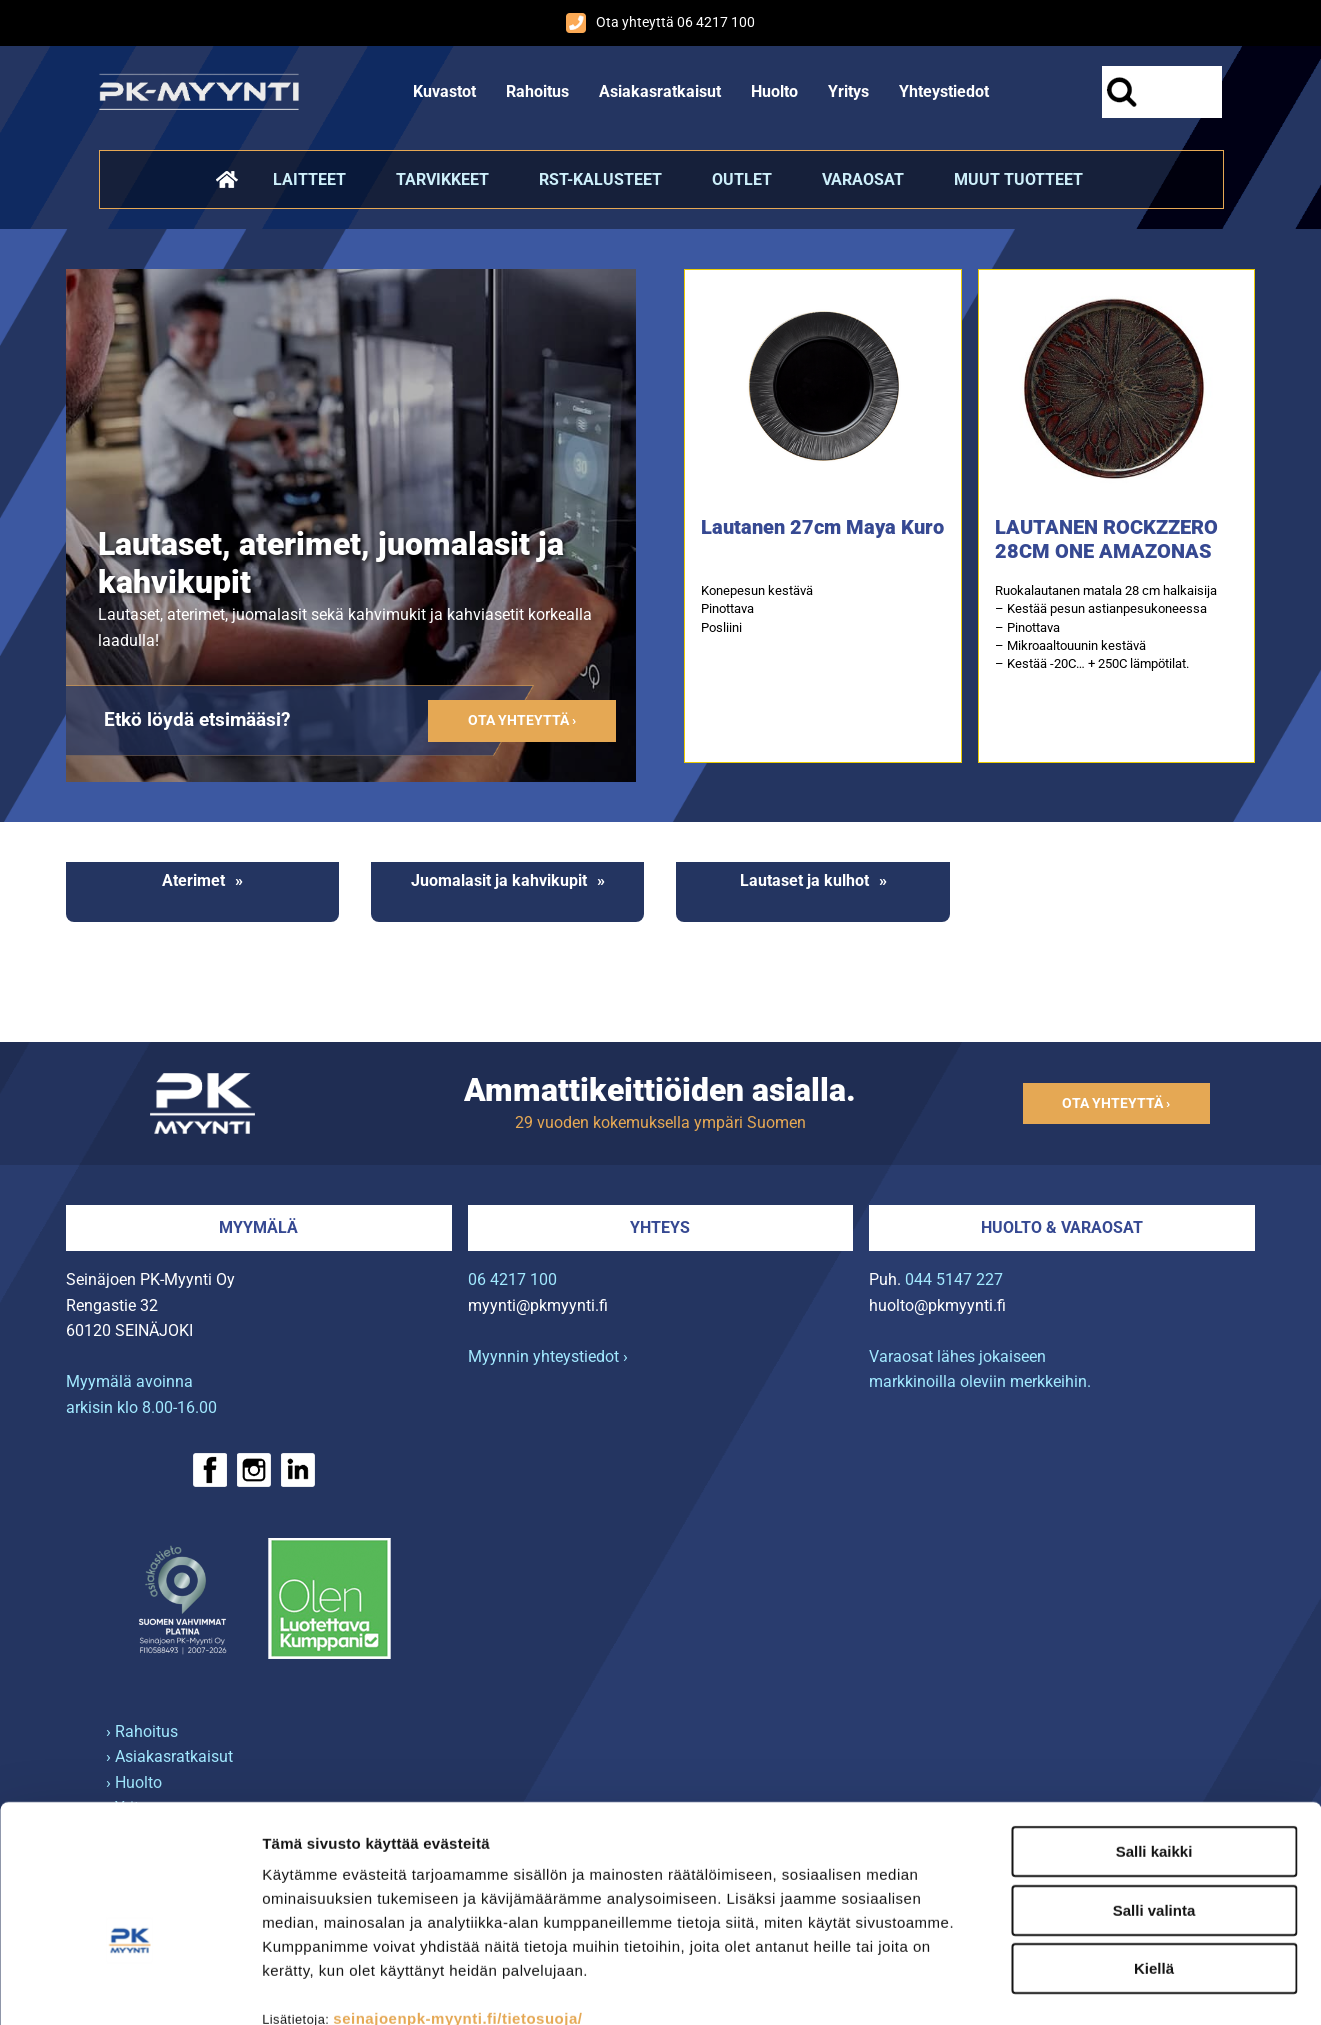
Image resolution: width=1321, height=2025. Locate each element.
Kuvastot (444, 91)
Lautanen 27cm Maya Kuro (822, 527)
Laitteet (309, 179)
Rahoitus (537, 91)
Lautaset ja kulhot (804, 880)
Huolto (774, 91)
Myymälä (258, 1227)
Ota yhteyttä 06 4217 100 (660, 23)
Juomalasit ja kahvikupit (499, 880)
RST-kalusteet (600, 179)
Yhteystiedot (944, 91)
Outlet (742, 179)
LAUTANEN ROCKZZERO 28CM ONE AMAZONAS (1106, 539)
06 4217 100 (512, 1279)
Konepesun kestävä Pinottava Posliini (757, 608)
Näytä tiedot (1069, 1985)
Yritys (848, 91)
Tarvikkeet (442, 179)
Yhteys (660, 1227)
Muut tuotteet (1018, 179)
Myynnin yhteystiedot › (548, 1356)
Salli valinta (1154, 1795)
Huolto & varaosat (1062, 1227)
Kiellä (1154, 1853)
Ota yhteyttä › (522, 720)
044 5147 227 (954, 1279)
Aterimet (193, 880)
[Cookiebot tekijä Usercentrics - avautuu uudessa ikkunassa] (129, 1986)
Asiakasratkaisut (660, 91)
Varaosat (863, 179)
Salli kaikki (1154, 1736)
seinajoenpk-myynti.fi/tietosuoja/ (457, 1903)
